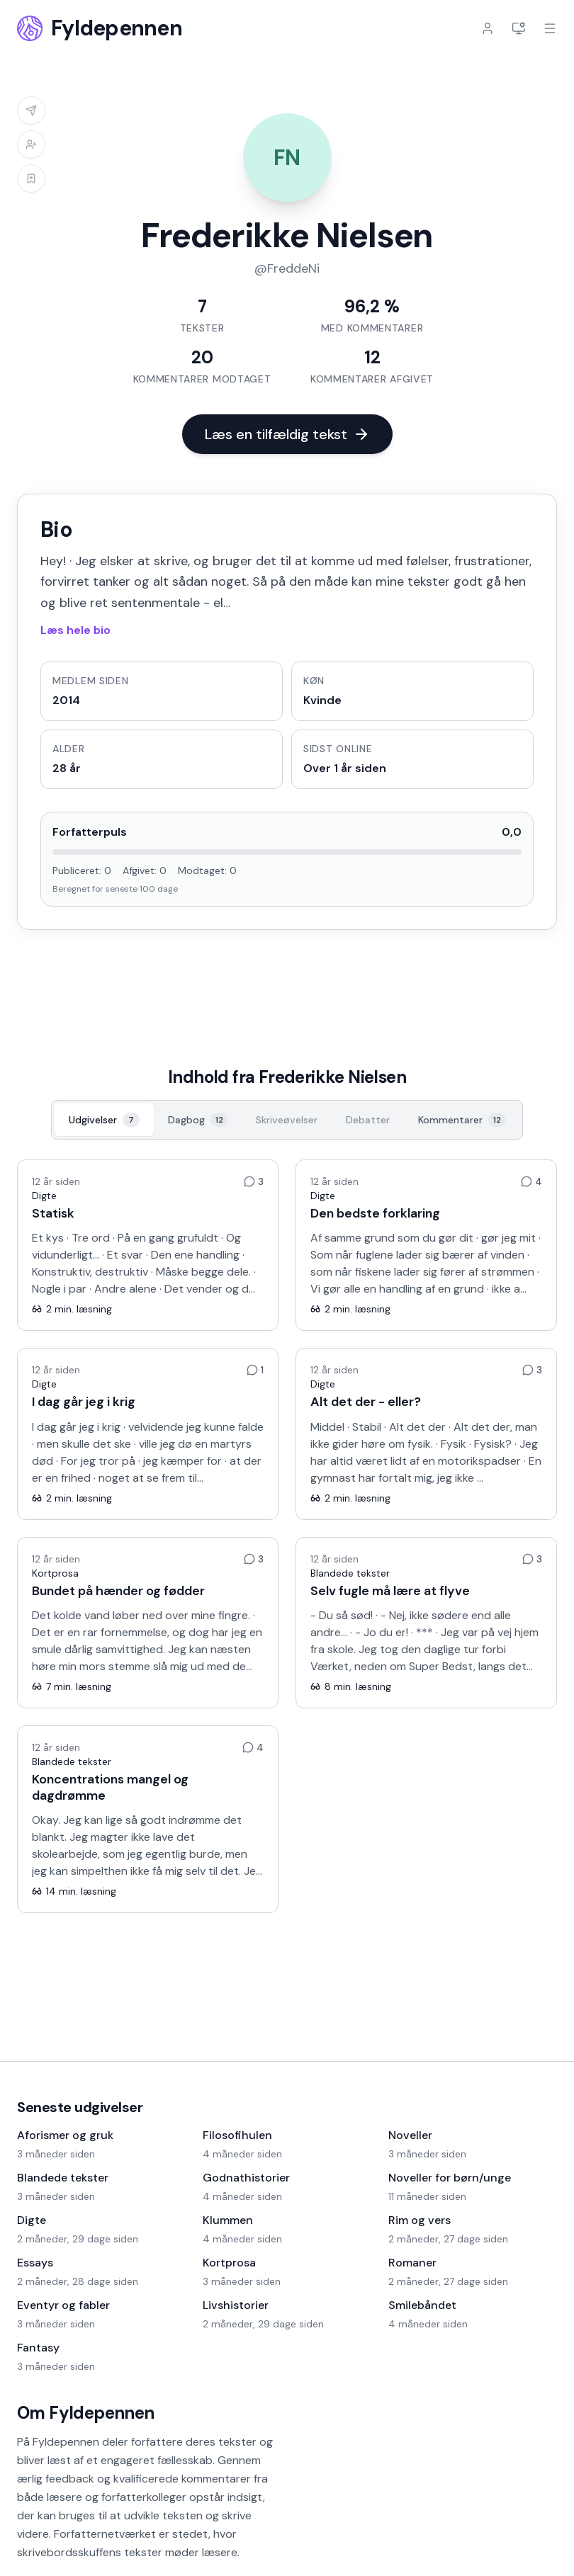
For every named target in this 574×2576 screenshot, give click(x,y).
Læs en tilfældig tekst (287, 434)
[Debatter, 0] (368, 1119)
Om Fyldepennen (85, 2413)
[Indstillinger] (519, 28)
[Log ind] (487, 28)
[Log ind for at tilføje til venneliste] (31, 144)
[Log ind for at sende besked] (31, 110)
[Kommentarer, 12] (461, 1119)
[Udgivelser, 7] (104, 1119)
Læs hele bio (75, 630)
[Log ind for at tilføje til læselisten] (31, 178)
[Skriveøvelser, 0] (287, 1119)
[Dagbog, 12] (198, 1119)
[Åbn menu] (550, 28)
